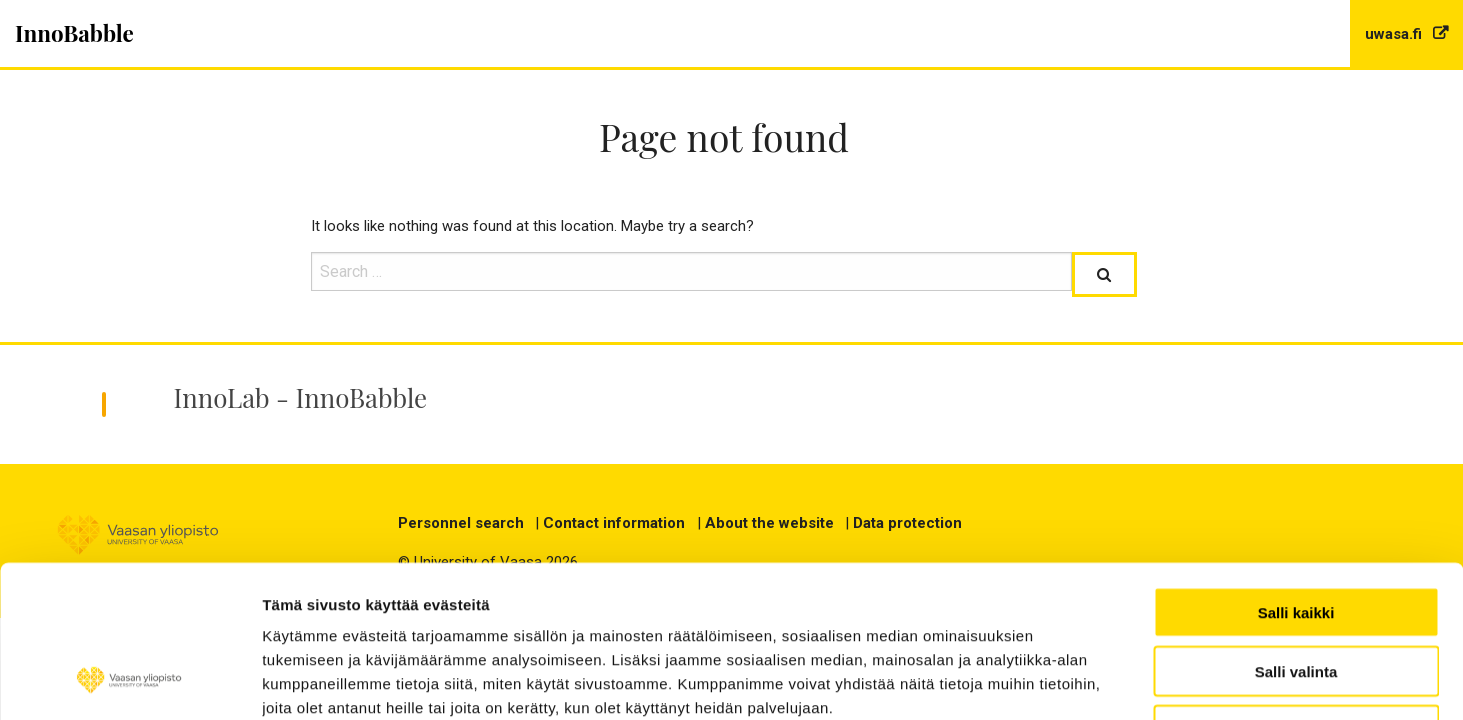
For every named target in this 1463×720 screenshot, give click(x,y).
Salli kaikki (1296, 474)
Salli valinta (1296, 533)
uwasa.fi (1395, 34)
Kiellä (1296, 592)
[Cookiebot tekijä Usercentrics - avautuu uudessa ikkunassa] (129, 681)
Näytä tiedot (1198, 680)
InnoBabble (74, 33)
